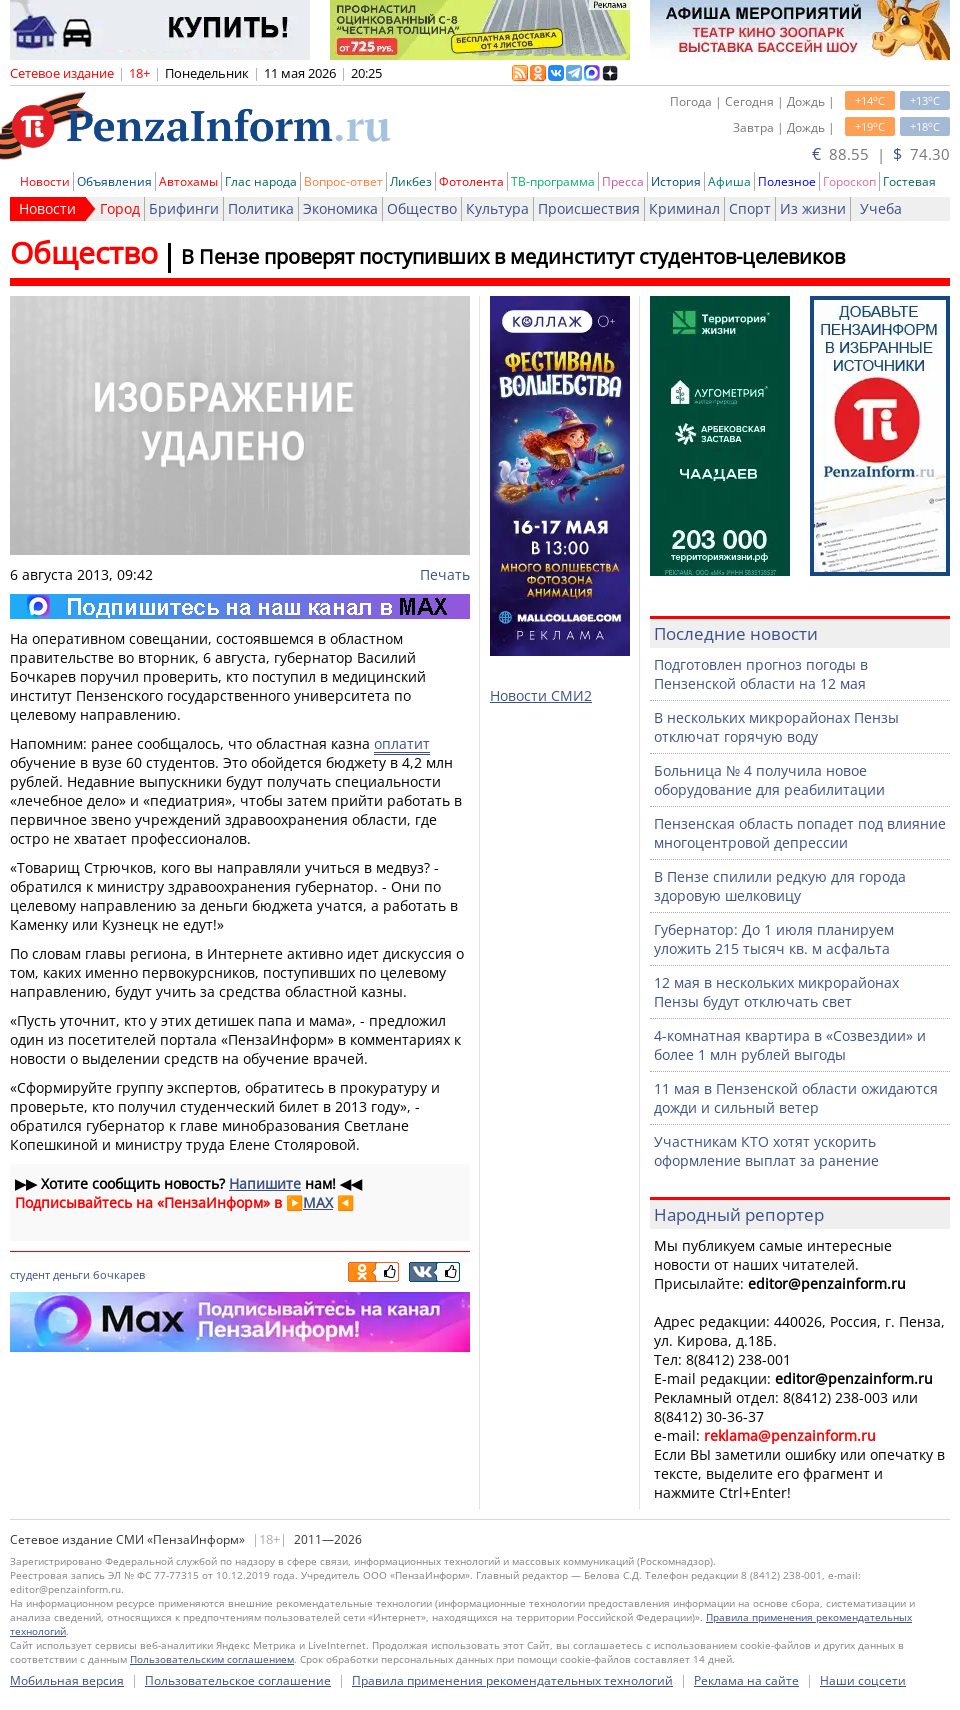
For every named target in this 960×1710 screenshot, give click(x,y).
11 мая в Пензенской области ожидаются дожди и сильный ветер (796, 1098)
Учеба (881, 208)
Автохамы (188, 181)
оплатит (402, 743)
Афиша (729, 181)
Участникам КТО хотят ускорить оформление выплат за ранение (766, 1151)
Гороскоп (849, 181)
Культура (497, 208)
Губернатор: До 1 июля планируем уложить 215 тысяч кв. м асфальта (774, 939)
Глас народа (261, 181)
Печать (445, 574)
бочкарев (119, 1274)
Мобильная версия (67, 1680)
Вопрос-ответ (343, 181)
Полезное (787, 181)
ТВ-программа (553, 181)
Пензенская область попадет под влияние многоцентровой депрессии (800, 833)
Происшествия (589, 208)
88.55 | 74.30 (881, 154)
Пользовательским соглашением (212, 1659)
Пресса (623, 181)
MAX (318, 1202)
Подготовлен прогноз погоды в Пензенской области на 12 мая (761, 674)
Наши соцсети (863, 1680)
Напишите (265, 1183)
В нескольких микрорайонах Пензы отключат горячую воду (776, 727)
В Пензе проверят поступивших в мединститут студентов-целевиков (513, 256)
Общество (422, 208)
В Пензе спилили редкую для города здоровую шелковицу (780, 886)
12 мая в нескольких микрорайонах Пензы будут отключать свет (776, 992)
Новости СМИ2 (541, 695)
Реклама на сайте (746, 1680)
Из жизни (813, 208)
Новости (45, 181)
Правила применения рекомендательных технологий (512, 1680)
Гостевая (909, 181)
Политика (261, 208)
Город (120, 208)
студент (30, 1274)
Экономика (340, 208)
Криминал (684, 208)
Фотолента (471, 181)
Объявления (114, 181)
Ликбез (411, 181)
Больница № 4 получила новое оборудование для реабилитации (769, 780)
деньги (71, 1274)
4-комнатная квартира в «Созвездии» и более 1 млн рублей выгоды (790, 1045)
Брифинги (184, 208)
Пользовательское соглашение (238, 1680)
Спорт (750, 208)
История (676, 181)
